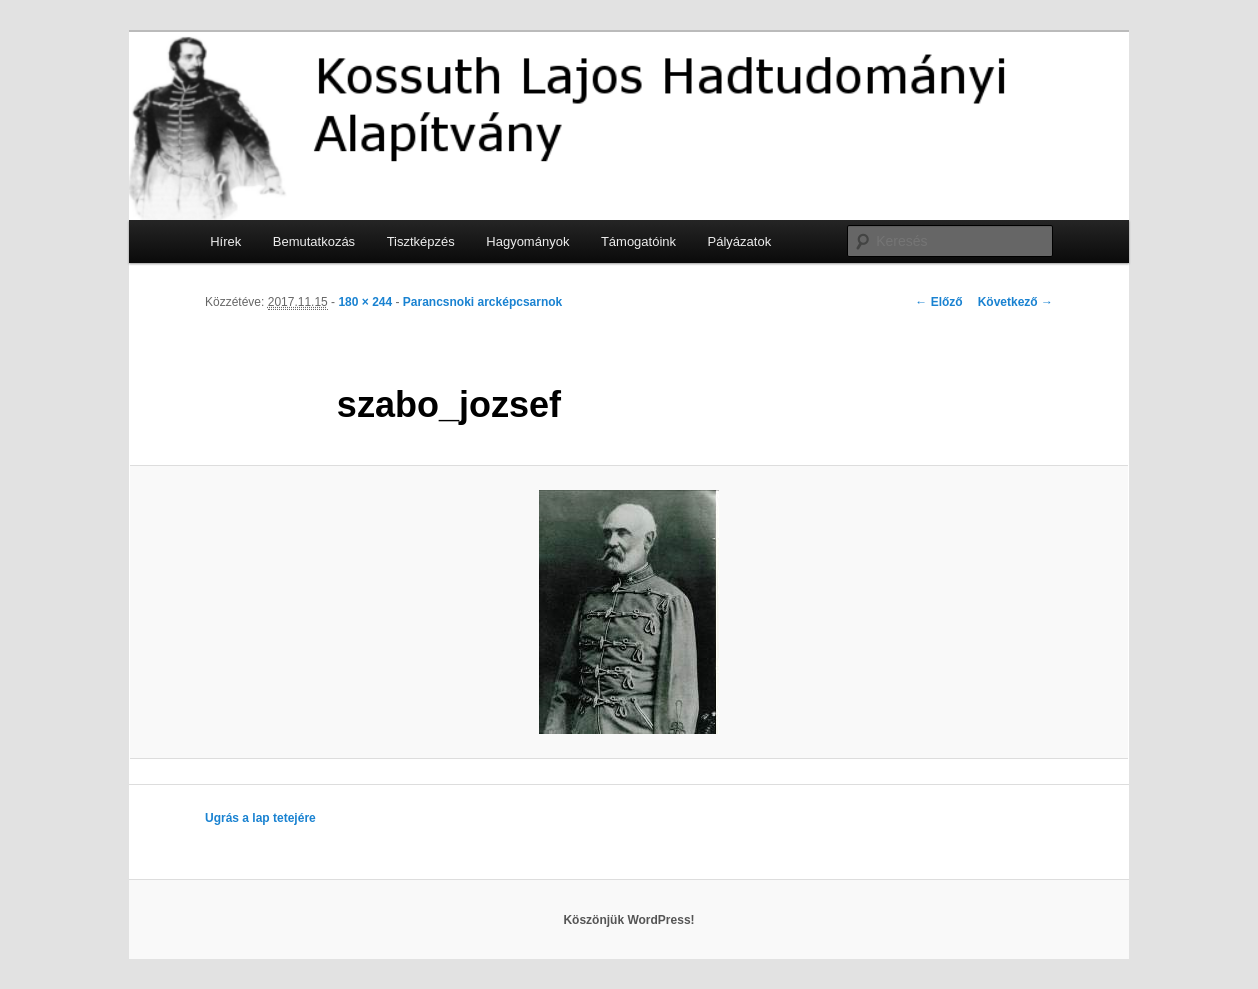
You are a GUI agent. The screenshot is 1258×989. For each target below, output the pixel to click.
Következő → (1015, 302)
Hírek (225, 241)
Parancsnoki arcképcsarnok (482, 302)
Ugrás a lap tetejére (260, 818)
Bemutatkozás (314, 241)
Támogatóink (638, 241)
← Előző (938, 302)
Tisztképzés (421, 241)
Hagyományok (527, 241)
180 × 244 (365, 302)
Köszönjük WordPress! (628, 920)
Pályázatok (740, 241)
